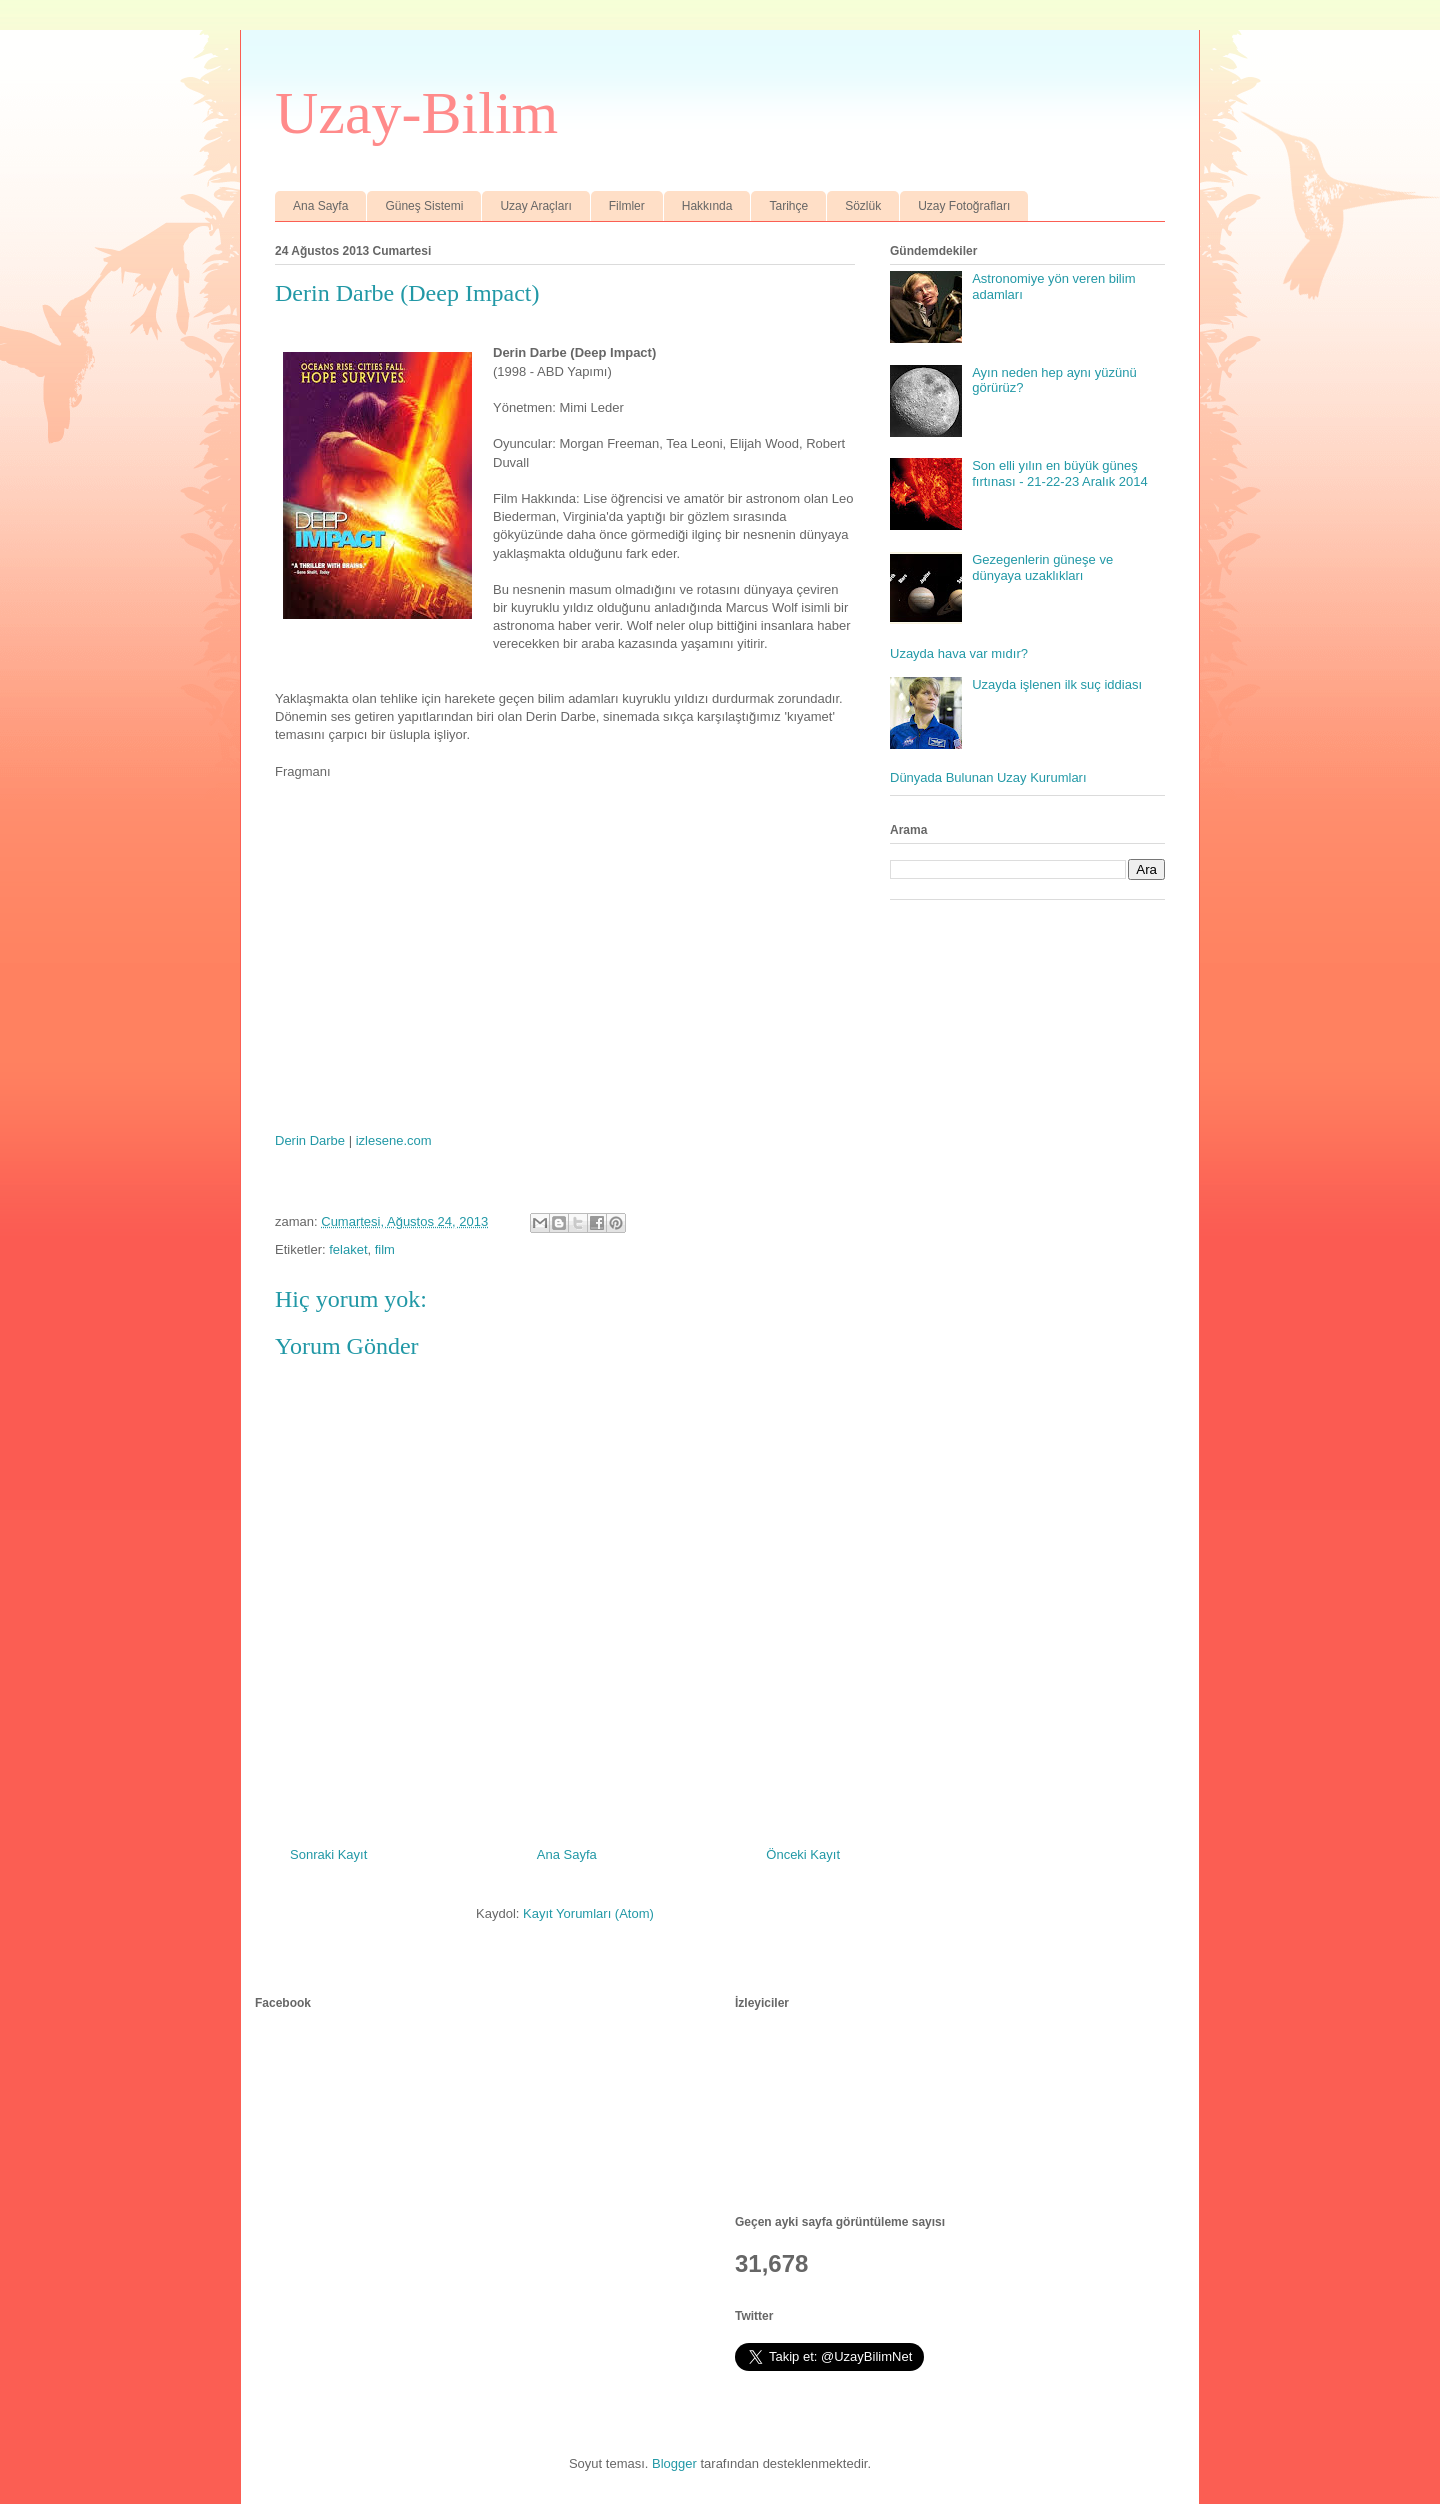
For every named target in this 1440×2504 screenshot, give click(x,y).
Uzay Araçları (535, 206)
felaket (348, 1249)
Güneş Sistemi (424, 206)
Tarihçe (788, 206)
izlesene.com (394, 1140)
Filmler (627, 206)
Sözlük (863, 206)
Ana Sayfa (320, 206)
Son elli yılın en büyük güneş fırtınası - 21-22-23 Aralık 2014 (1060, 473)
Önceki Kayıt (803, 1854)
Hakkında (707, 206)
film (385, 1249)
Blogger (674, 2463)
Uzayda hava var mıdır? (959, 653)
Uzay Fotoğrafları (964, 206)
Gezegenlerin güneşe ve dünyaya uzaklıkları (1042, 567)
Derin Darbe (310, 1140)
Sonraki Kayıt (328, 1854)
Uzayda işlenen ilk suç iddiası (1057, 684)
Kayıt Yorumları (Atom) (588, 1913)
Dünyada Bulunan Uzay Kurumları (988, 777)
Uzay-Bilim (416, 113)
